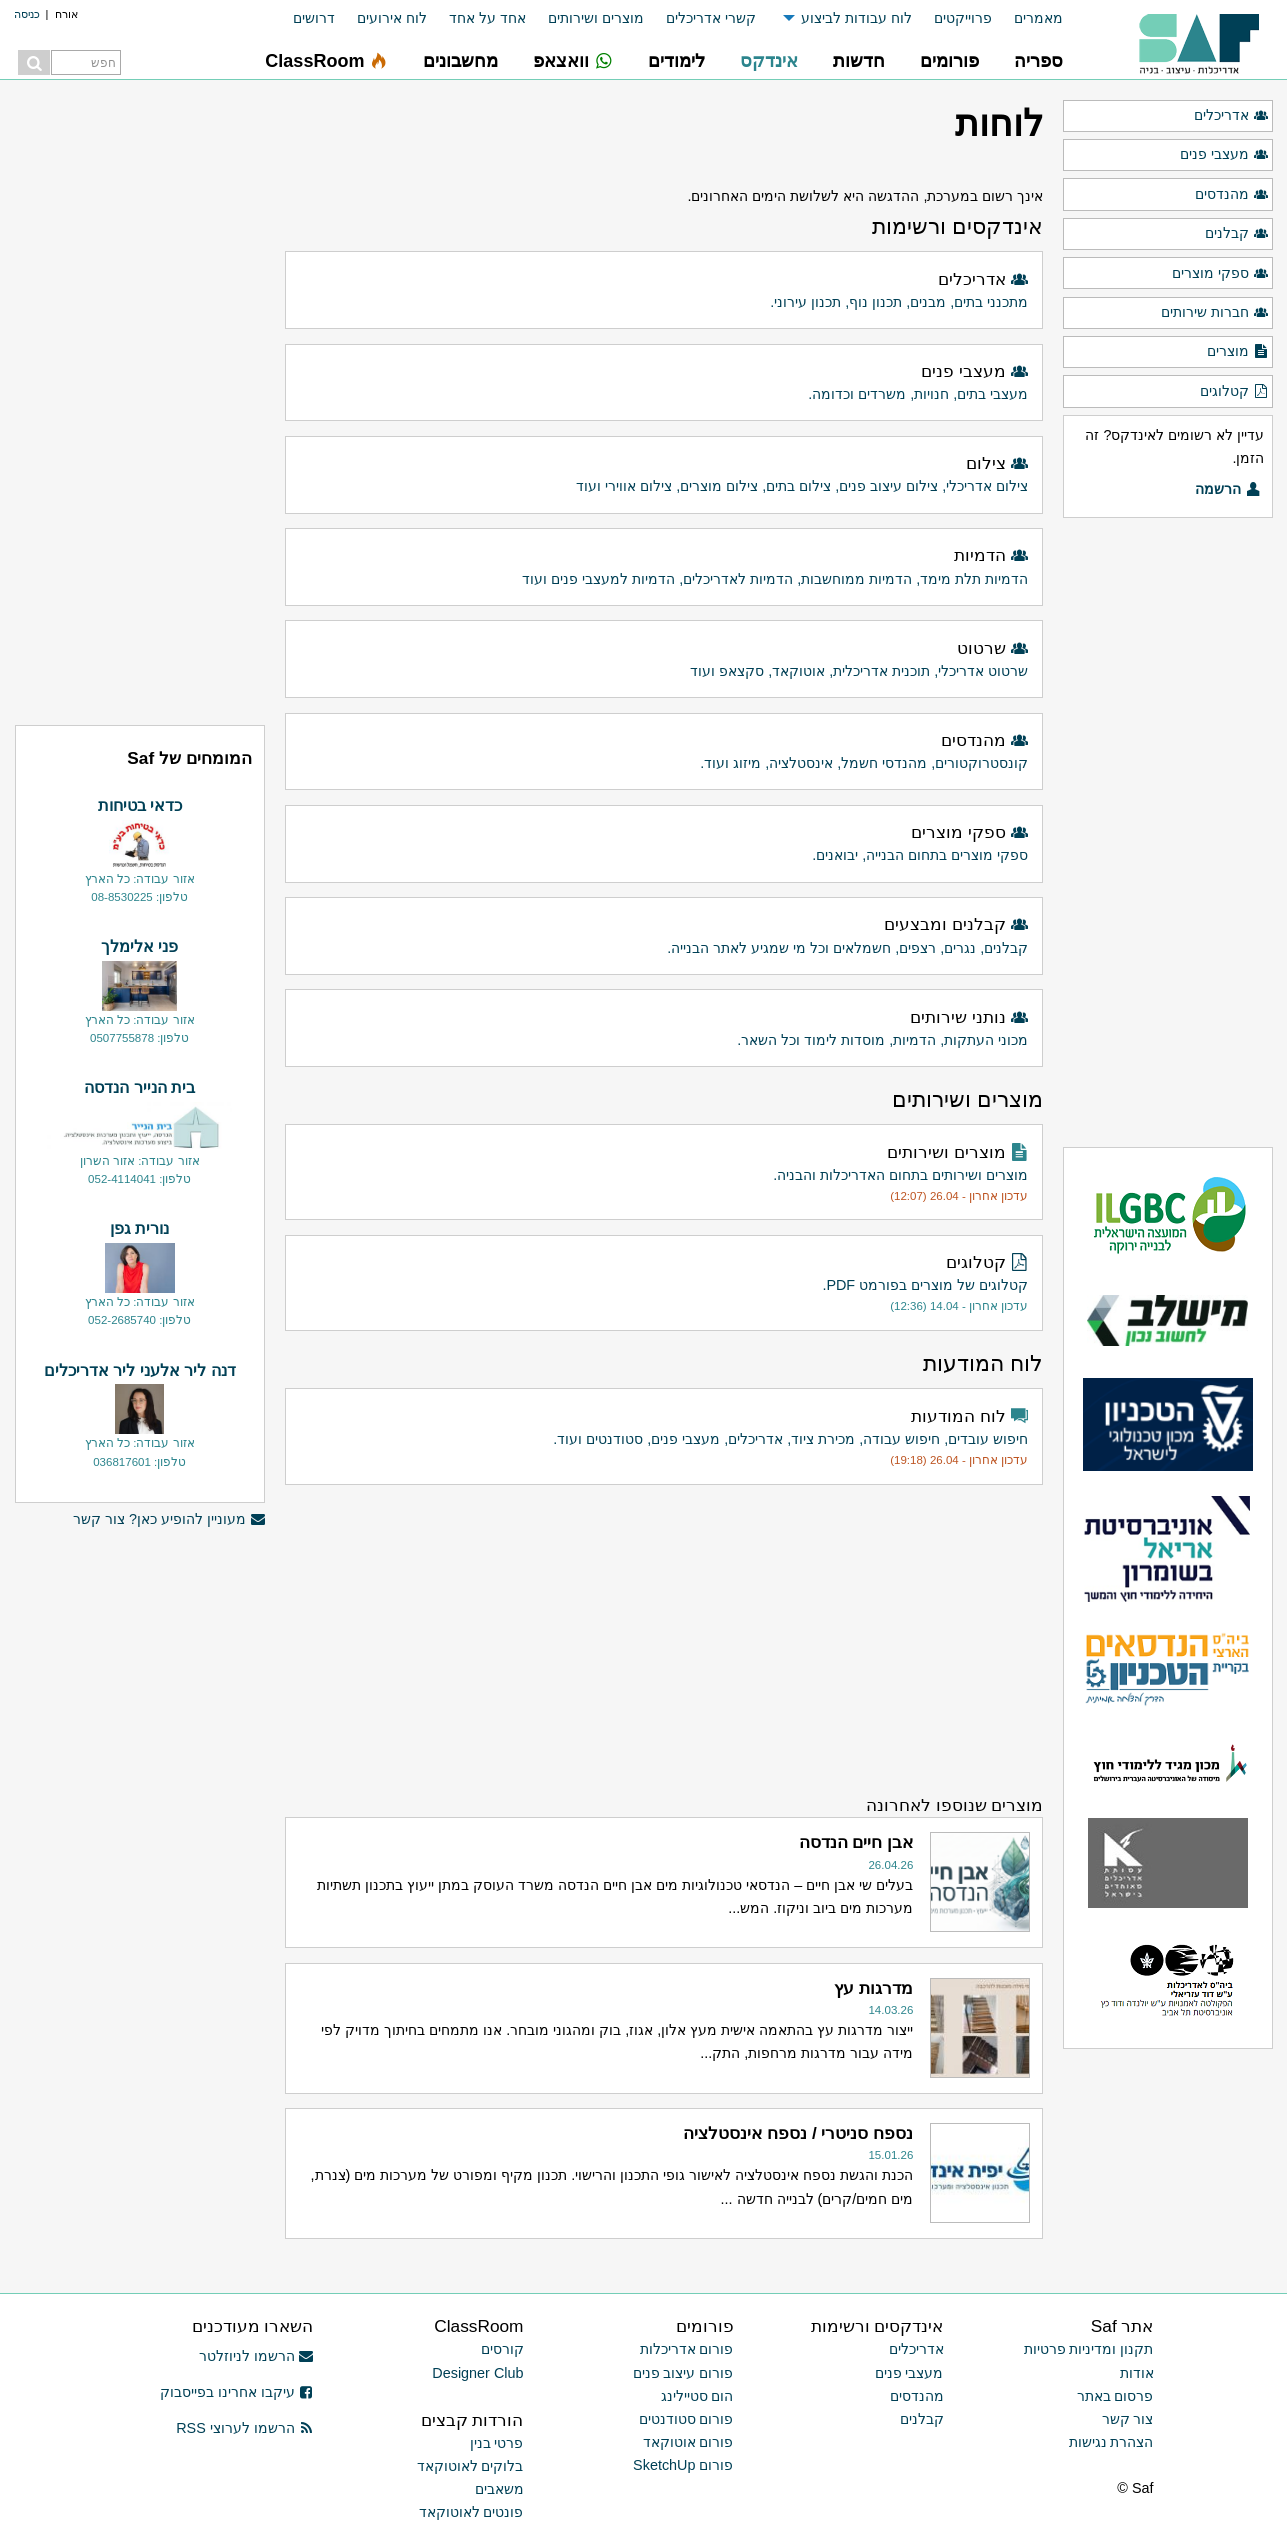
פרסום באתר (1115, 2396)
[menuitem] (1027, 18)
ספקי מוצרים (1220, 274)
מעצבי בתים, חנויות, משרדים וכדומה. (665, 380)
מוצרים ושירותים (596, 18)
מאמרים (1038, 18)
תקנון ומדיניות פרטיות (1089, 2349)
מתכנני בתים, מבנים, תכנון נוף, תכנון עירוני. (665, 288)
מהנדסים (1231, 195)
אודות (1137, 2373)
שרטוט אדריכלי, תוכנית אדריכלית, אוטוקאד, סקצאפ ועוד (665, 657)
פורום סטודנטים (686, 2419)
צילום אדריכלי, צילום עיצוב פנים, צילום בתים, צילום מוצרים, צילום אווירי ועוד (665, 472)
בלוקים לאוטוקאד (470, 2466)
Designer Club (477, 2373)
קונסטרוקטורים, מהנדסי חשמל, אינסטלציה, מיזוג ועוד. (665, 749)
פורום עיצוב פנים (683, 2373)
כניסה (27, 14)
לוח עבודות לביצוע (856, 18)
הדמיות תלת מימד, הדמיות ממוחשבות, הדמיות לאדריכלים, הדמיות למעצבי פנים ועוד (665, 564)
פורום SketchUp (683, 2465)
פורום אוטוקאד (688, 2442)
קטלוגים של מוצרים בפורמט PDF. (665, 1283)
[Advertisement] (663, 1639)
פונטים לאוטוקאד (471, 2512)
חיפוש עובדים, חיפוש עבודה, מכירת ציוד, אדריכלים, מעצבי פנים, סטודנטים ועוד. (665, 1437)
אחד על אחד (487, 18)
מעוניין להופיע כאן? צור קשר (169, 1519)
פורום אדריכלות (687, 2349)
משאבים (499, 2489)
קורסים (502, 2349)
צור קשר (1128, 2419)
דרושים (314, 18)
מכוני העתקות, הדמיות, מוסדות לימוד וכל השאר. (665, 1026)
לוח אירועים (392, 18)
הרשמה (1227, 490)
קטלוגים (1234, 392)
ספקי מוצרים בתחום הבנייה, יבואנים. (665, 841)
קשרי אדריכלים (711, 18)
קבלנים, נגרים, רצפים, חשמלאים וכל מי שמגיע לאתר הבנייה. (665, 933)
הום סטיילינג (697, 2396)
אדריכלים (1231, 116)
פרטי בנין (497, 2443)
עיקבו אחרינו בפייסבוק (237, 2392)
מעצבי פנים (1224, 155)
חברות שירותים (1214, 313)
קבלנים (1236, 234)
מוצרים (1237, 352)
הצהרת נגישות (1111, 2442)
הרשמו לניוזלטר (256, 2356)
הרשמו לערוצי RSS (244, 2428)
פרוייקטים (963, 18)
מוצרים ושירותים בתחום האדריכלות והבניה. (665, 1173)
